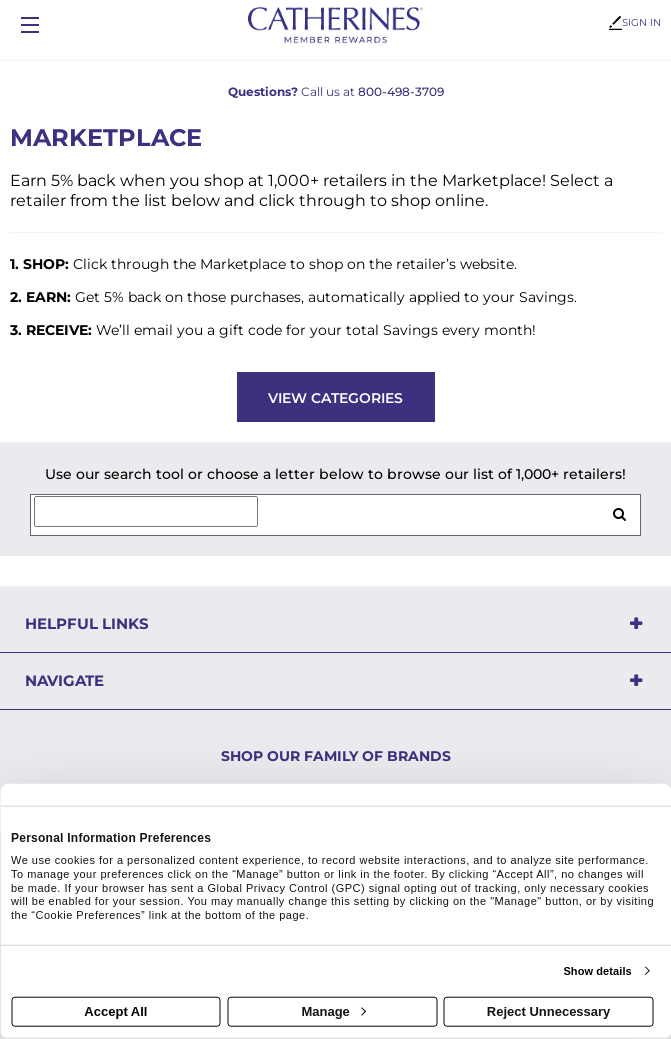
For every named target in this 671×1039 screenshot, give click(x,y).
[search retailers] (619, 515)
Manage (333, 1011)
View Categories (335, 398)
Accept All (115, 1011)
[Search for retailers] (146, 512)
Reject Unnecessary (549, 1011)
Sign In (635, 22)
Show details (597, 971)
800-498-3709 (401, 91)
